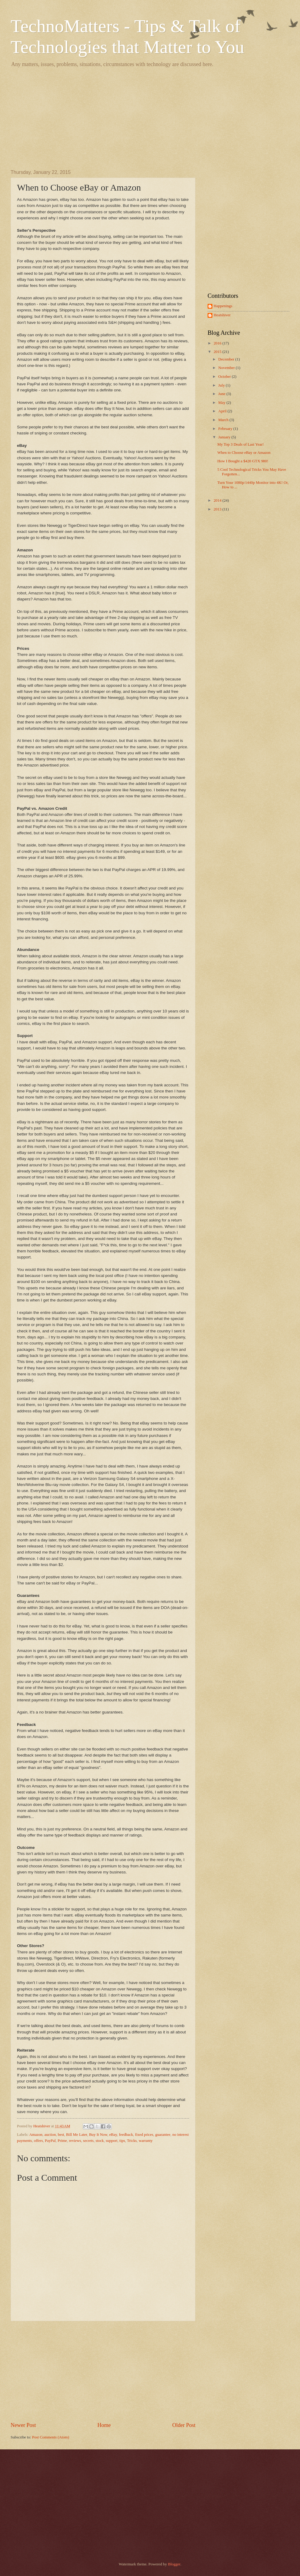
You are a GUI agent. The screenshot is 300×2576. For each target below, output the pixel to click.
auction (50, 2134)
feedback (126, 2134)
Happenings (223, 306)
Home (104, 2425)
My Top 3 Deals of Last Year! (240, 444)
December (226, 359)
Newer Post (23, 2425)
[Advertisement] (150, 118)
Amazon (35, 2134)
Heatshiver (222, 315)
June (222, 394)
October (225, 376)
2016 (218, 343)
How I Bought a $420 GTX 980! (242, 461)
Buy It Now (98, 2134)
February (225, 429)
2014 (218, 500)
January (224, 437)
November (227, 368)
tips (122, 2141)
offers (38, 2141)
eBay (113, 2134)
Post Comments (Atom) (50, 2437)
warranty (146, 2141)
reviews (75, 2141)
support (112, 2141)
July (222, 385)
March (223, 420)
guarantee (162, 2134)
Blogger (174, 2564)
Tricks (132, 2141)
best (61, 2134)
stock (99, 2141)
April (222, 411)
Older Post (183, 2425)
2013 (218, 509)
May (222, 403)
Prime (62, 2141)
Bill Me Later (76, 2134)
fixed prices (144, 2134)
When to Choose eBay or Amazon (244, 452)
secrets (88, 2141)
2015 (218, 352)
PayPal (50, 2141)
